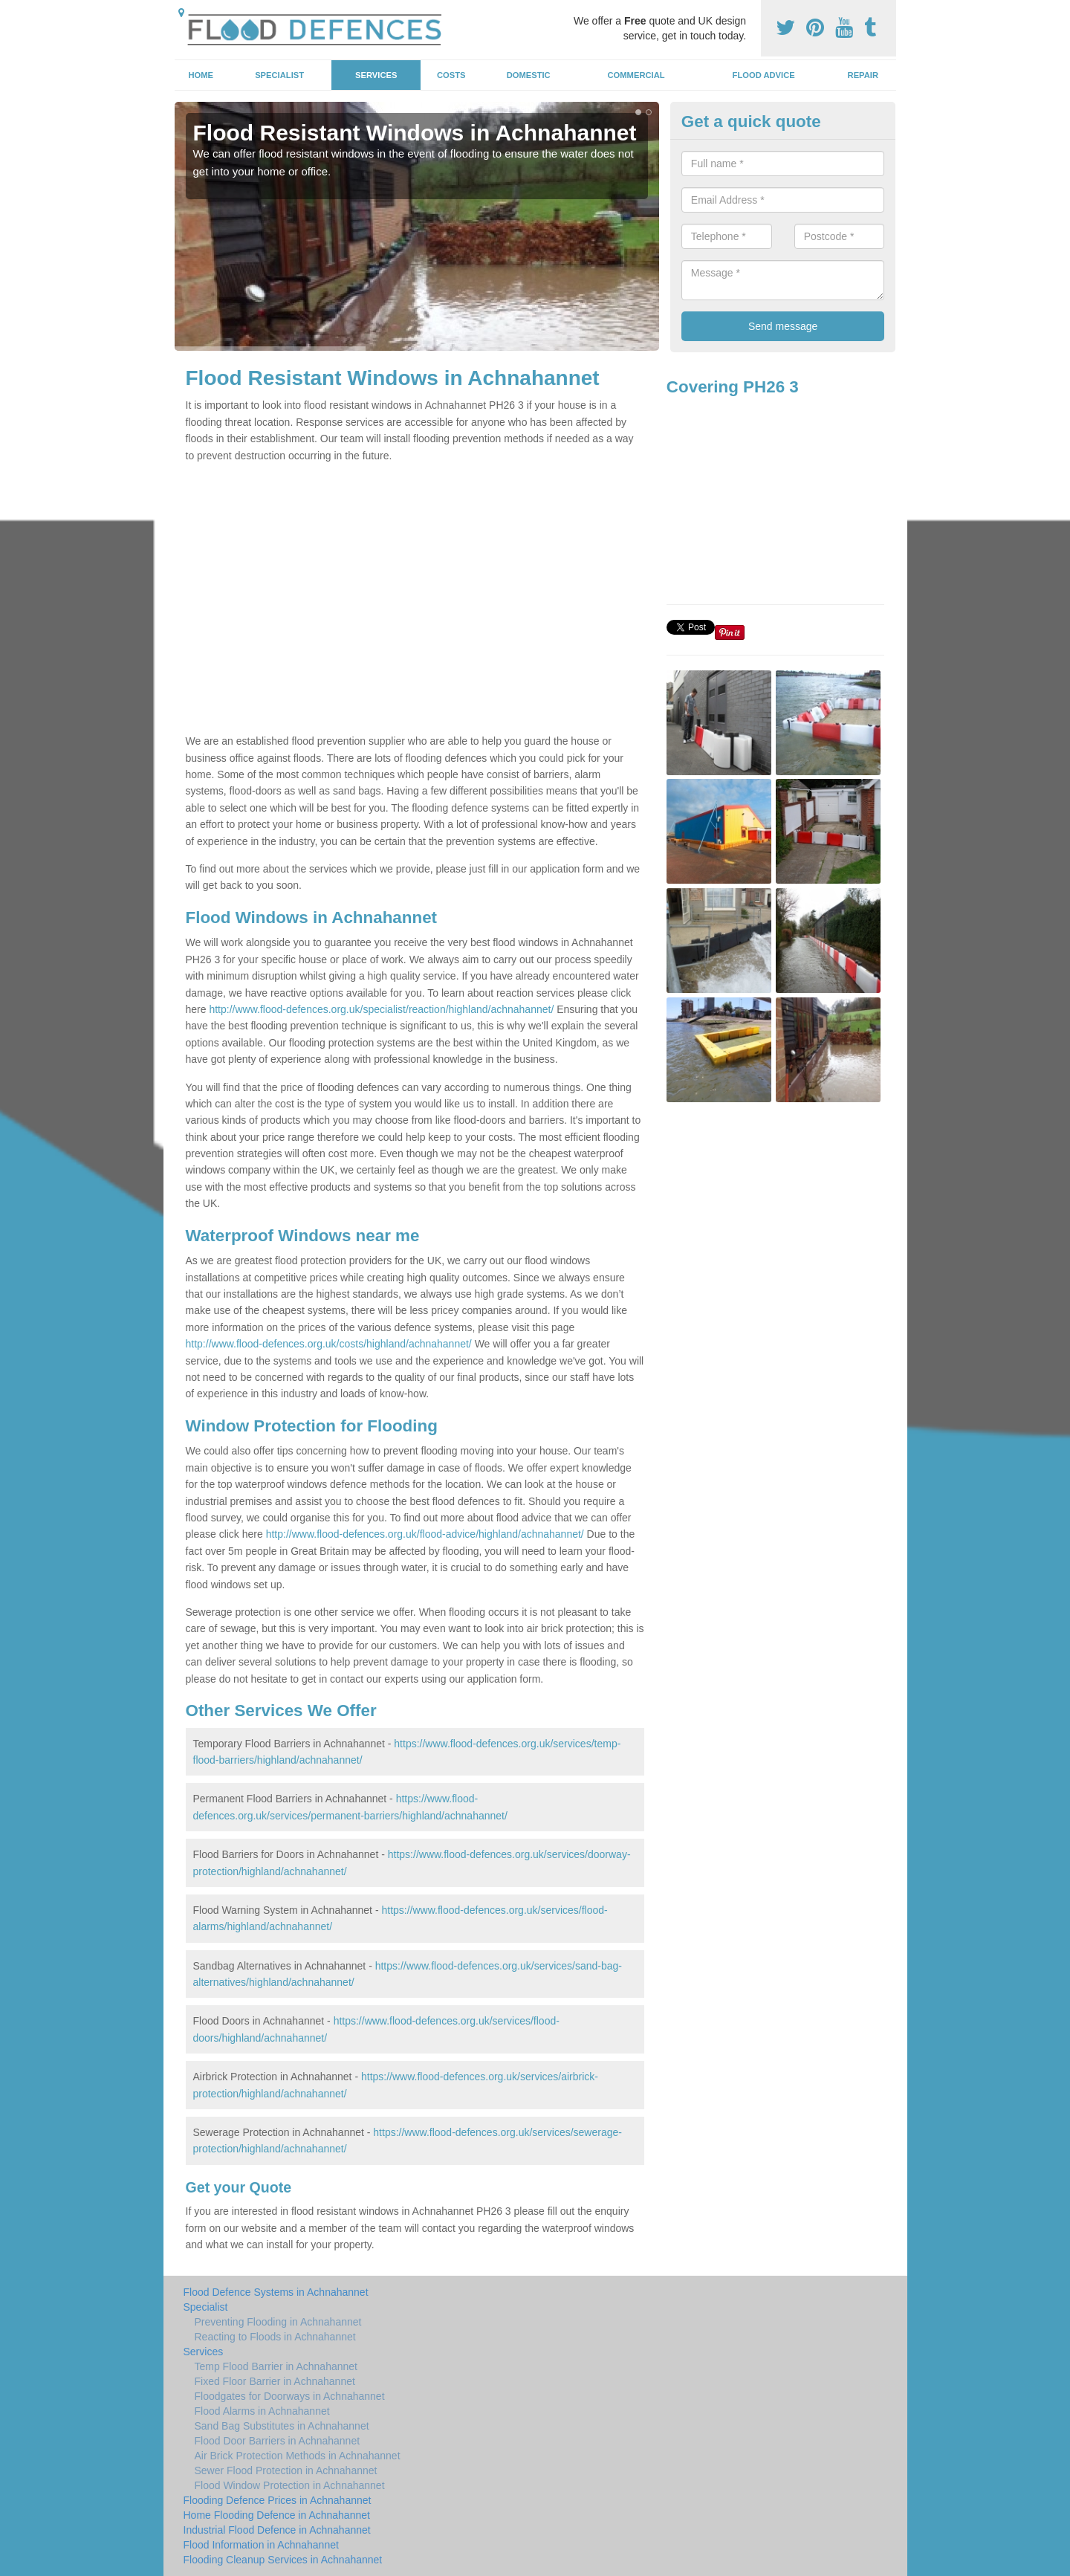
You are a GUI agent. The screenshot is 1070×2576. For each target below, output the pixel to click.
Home (200, 75)
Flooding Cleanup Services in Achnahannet (283, 2560)
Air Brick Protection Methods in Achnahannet (298, 2456)
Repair (863, 75)
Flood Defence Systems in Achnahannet (276, 2292)
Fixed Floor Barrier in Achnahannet (275, 2381)
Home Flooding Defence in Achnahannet (277, 2515)
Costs (451, 75)
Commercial (636, 75)
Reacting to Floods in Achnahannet (275, 2337)
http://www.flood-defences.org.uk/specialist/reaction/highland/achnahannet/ (381, 1009)
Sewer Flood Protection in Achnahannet (286, 2470)
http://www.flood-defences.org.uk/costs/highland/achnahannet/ (329, 1344)
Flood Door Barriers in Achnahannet (277, 2441)
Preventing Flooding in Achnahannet (278, 2322)
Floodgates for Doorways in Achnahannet (290, 2396)
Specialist (279, 75)
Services (376, 75)
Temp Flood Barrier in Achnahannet (276, 2366)
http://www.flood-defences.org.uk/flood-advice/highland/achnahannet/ (425, 1534)
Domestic (529, 75)
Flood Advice (764, 75)
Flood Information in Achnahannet (261, 2545)
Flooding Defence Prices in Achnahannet (278, 2500)
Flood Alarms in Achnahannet (262, 2411)
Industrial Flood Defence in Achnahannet (277, 2530)
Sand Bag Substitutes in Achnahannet (282, 2426)
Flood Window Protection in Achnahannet (290, 2485)
